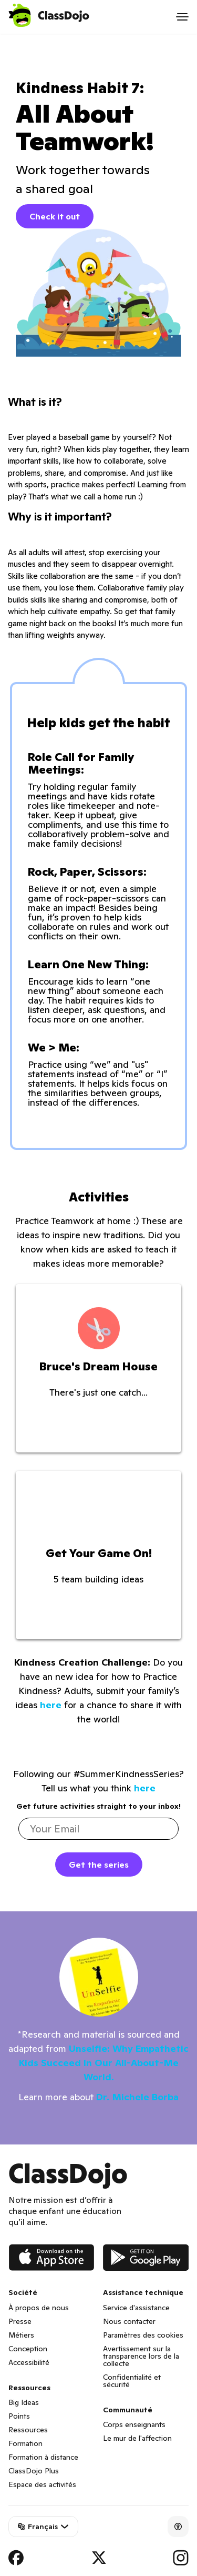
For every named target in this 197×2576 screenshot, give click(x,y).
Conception (27, 2348)
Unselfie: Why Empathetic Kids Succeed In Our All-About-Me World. (104, 2062)
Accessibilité (28, 2362)
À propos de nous (38, 2307)
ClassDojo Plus (33, 2470)
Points (19, 2416)
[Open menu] (182, 16)
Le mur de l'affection (137, 2438)
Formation (25, 2443)
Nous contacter (129, 2321)
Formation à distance (43, 2457)
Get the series (99, 1864)
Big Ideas (23, 2402)
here (50, 1705)
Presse (20, 2321)
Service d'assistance (136, 2307)
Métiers (21, 2335)
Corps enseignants (134, 2424)
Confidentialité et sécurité (132, 2380)
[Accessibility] (178, 2526)
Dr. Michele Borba (137, 2097)
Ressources (28, 2429)
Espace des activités (42, 2484)
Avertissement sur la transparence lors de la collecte (141, 2356)
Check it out (54, 216)
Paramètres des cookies (143, 2335)
